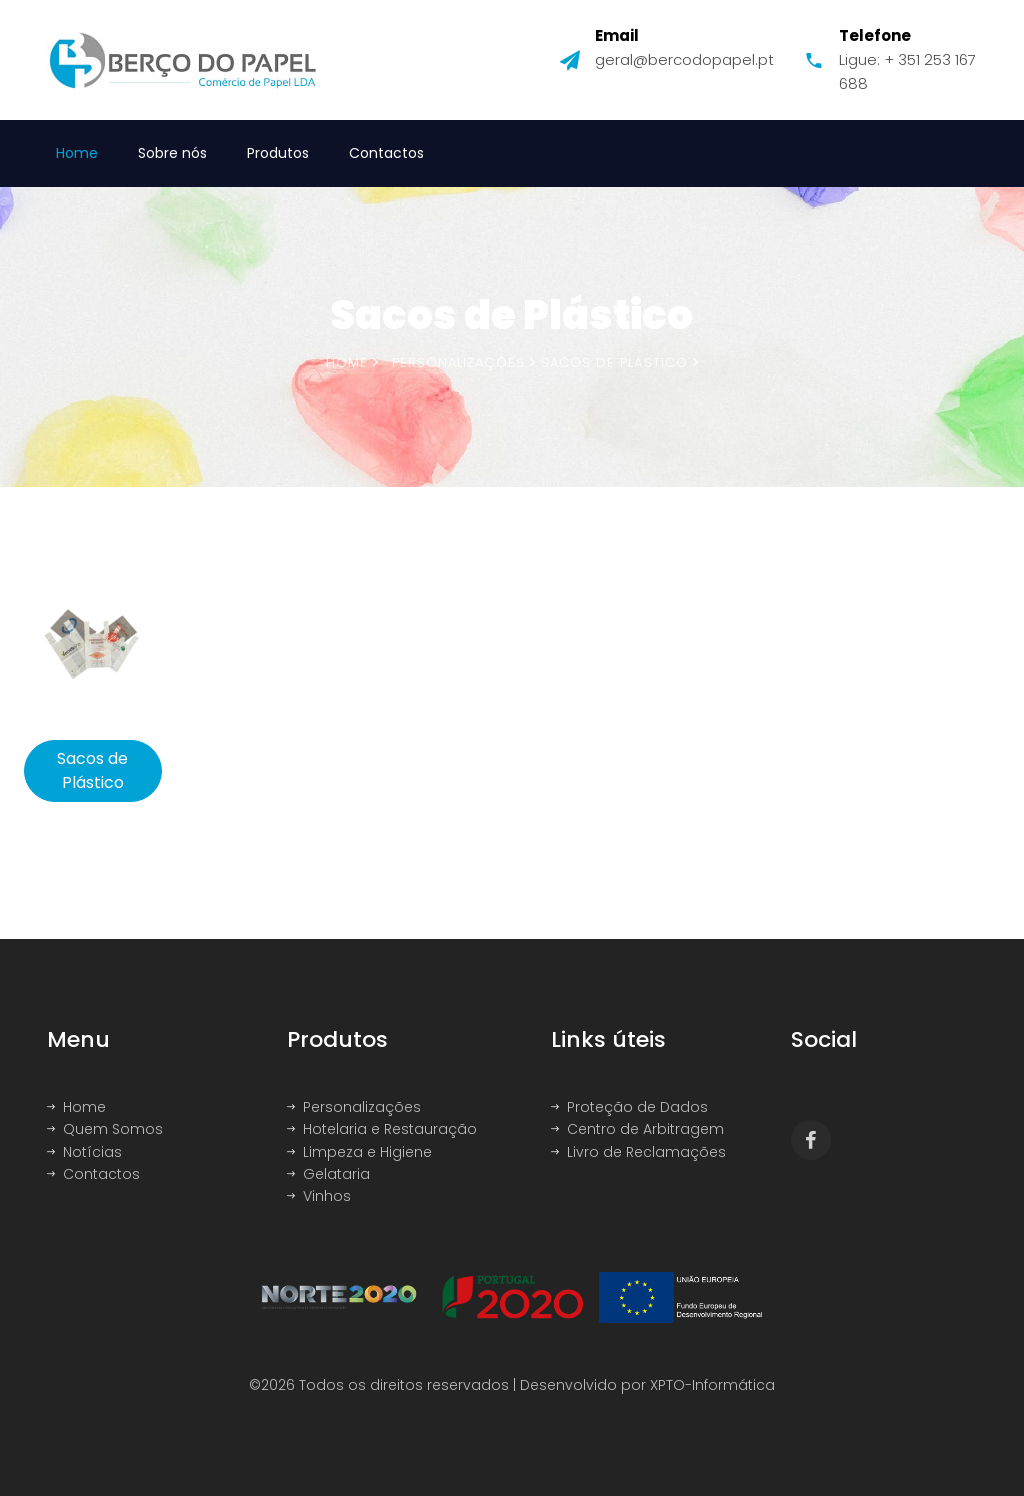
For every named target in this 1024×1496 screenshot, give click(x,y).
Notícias (84, 1152)
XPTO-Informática (712, 1385)
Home (77, 153)
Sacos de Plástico (92, 770)
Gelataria (328, 1174)
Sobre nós (172, 153)
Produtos (278, 153)
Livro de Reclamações (638, 1152)
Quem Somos (105, 1129)
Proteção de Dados (629, 1107)
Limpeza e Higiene (359, 1152)
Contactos (386, 153)
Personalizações (464, 362)
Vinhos (319, 1196)
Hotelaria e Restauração (382, 1129)
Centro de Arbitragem (637, 1129)
